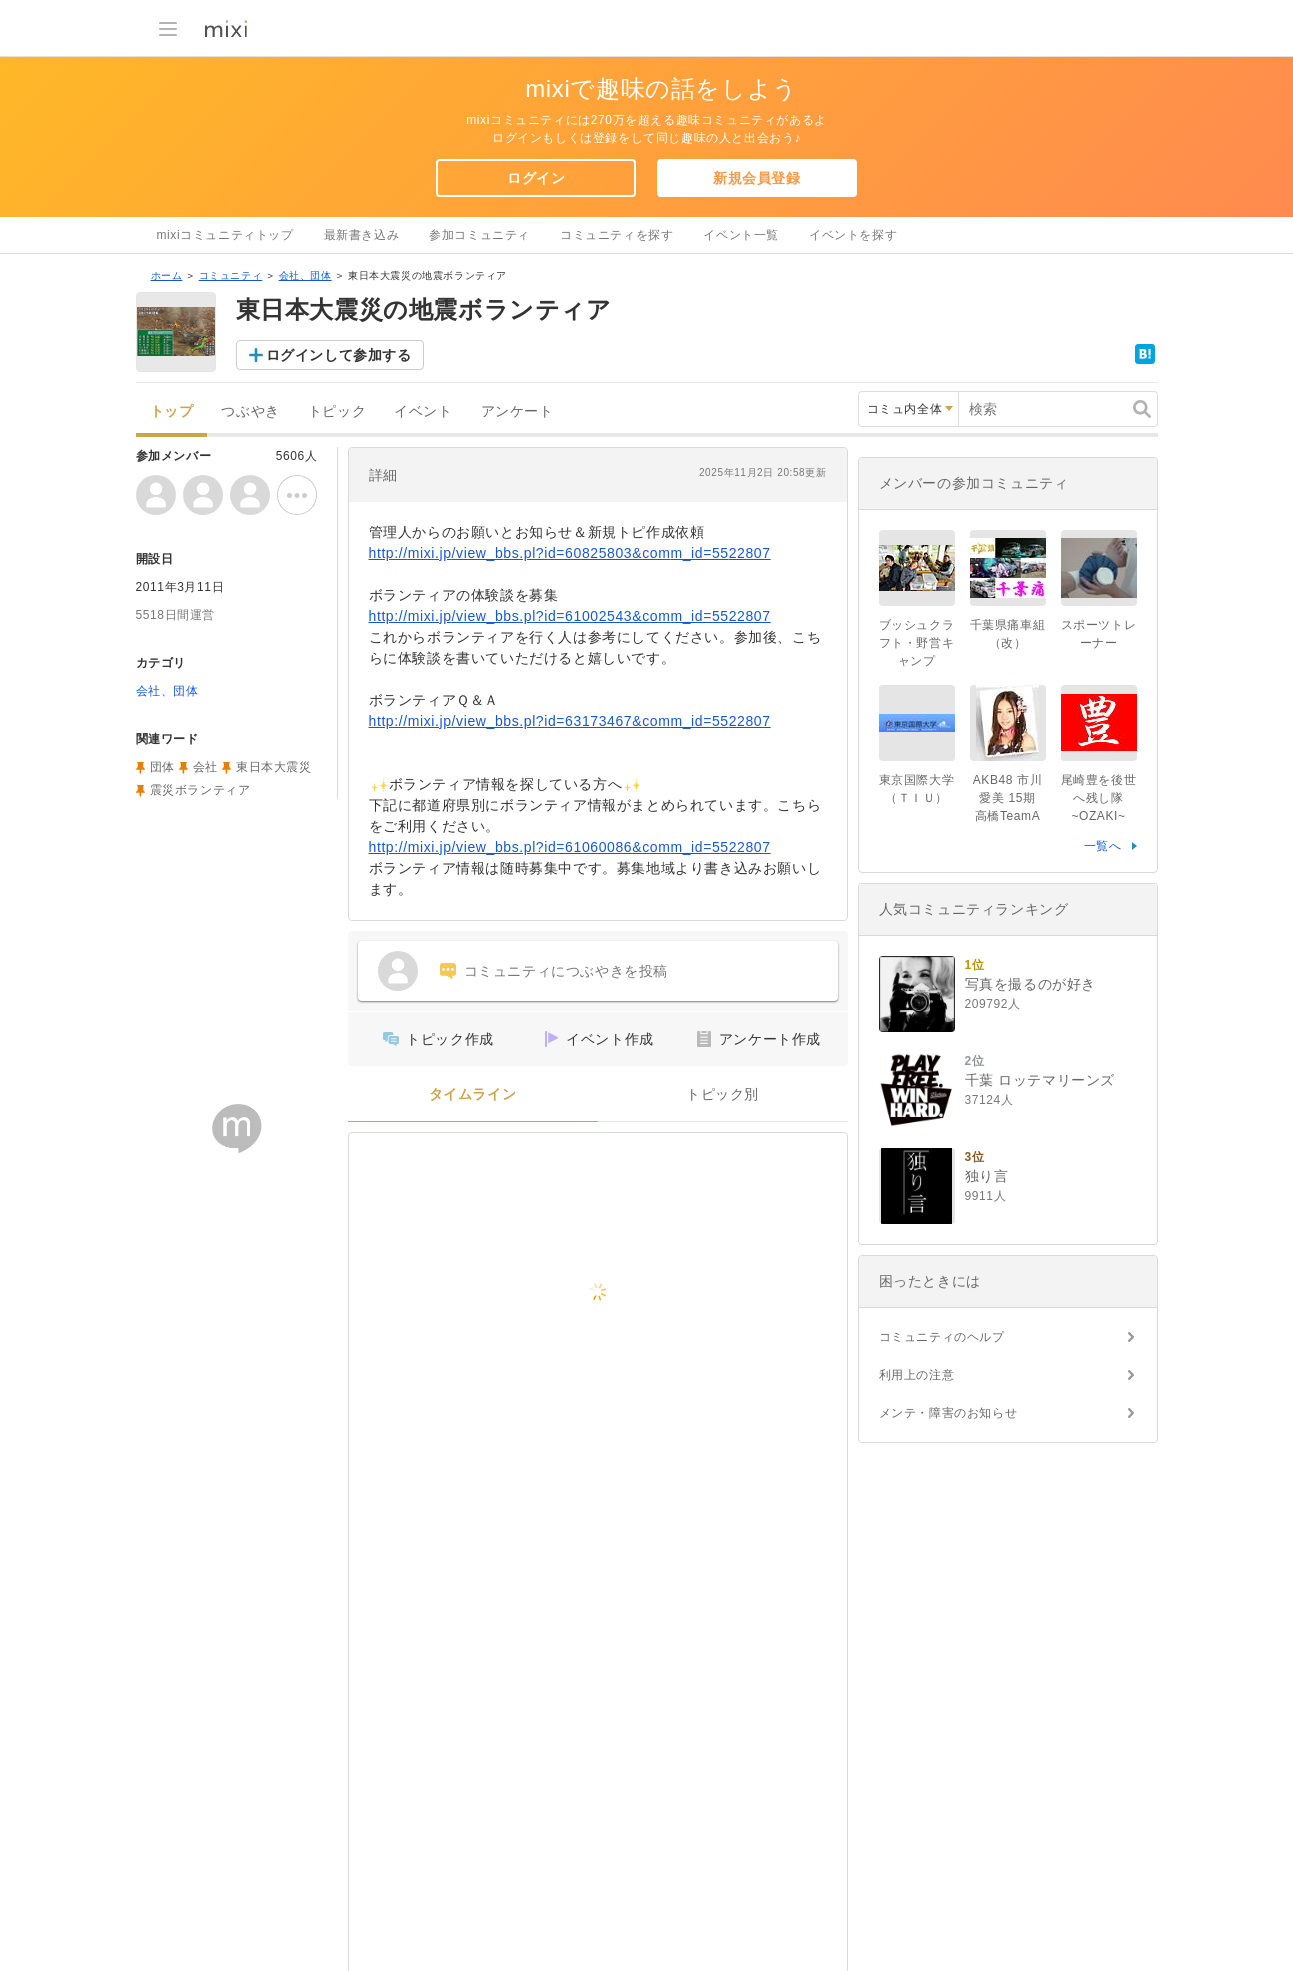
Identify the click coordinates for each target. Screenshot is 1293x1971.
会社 (205, 767)
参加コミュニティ (479, 235)
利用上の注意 (917, 1375)
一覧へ (1103, 846)
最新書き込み (362, 235)
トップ (172, 411)
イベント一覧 (741, 235)
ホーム (167, 275)
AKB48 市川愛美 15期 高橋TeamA (1011, 798)
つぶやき (250, 411)
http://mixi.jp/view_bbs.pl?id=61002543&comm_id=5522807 (570, 616)
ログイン (536, 178)
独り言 (987, 1176)
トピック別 (722, 1094)
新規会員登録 (757, 178)
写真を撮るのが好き (1030, 984)
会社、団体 (305, 275)
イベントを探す (853, 235)
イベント (423, 411)
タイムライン (473, 1094)
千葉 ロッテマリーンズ (1040, 1080)
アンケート (517, 411)
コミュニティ (231, 275)
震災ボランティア (200, 790)
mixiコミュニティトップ (225, 235)
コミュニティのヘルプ (942, 1337)
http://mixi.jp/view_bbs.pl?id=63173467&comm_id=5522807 (570, 721)
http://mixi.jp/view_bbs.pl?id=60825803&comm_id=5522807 (570, 553)
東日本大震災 (274, 767)
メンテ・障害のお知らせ (948, 1413)
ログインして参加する (339, 355)
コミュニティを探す (616, 235)
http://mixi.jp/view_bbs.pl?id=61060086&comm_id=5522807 (570, 847)
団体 (162, 767)
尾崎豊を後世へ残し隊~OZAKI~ (1099, 798)
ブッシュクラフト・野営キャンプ (917, 643)
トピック (337, 411)
